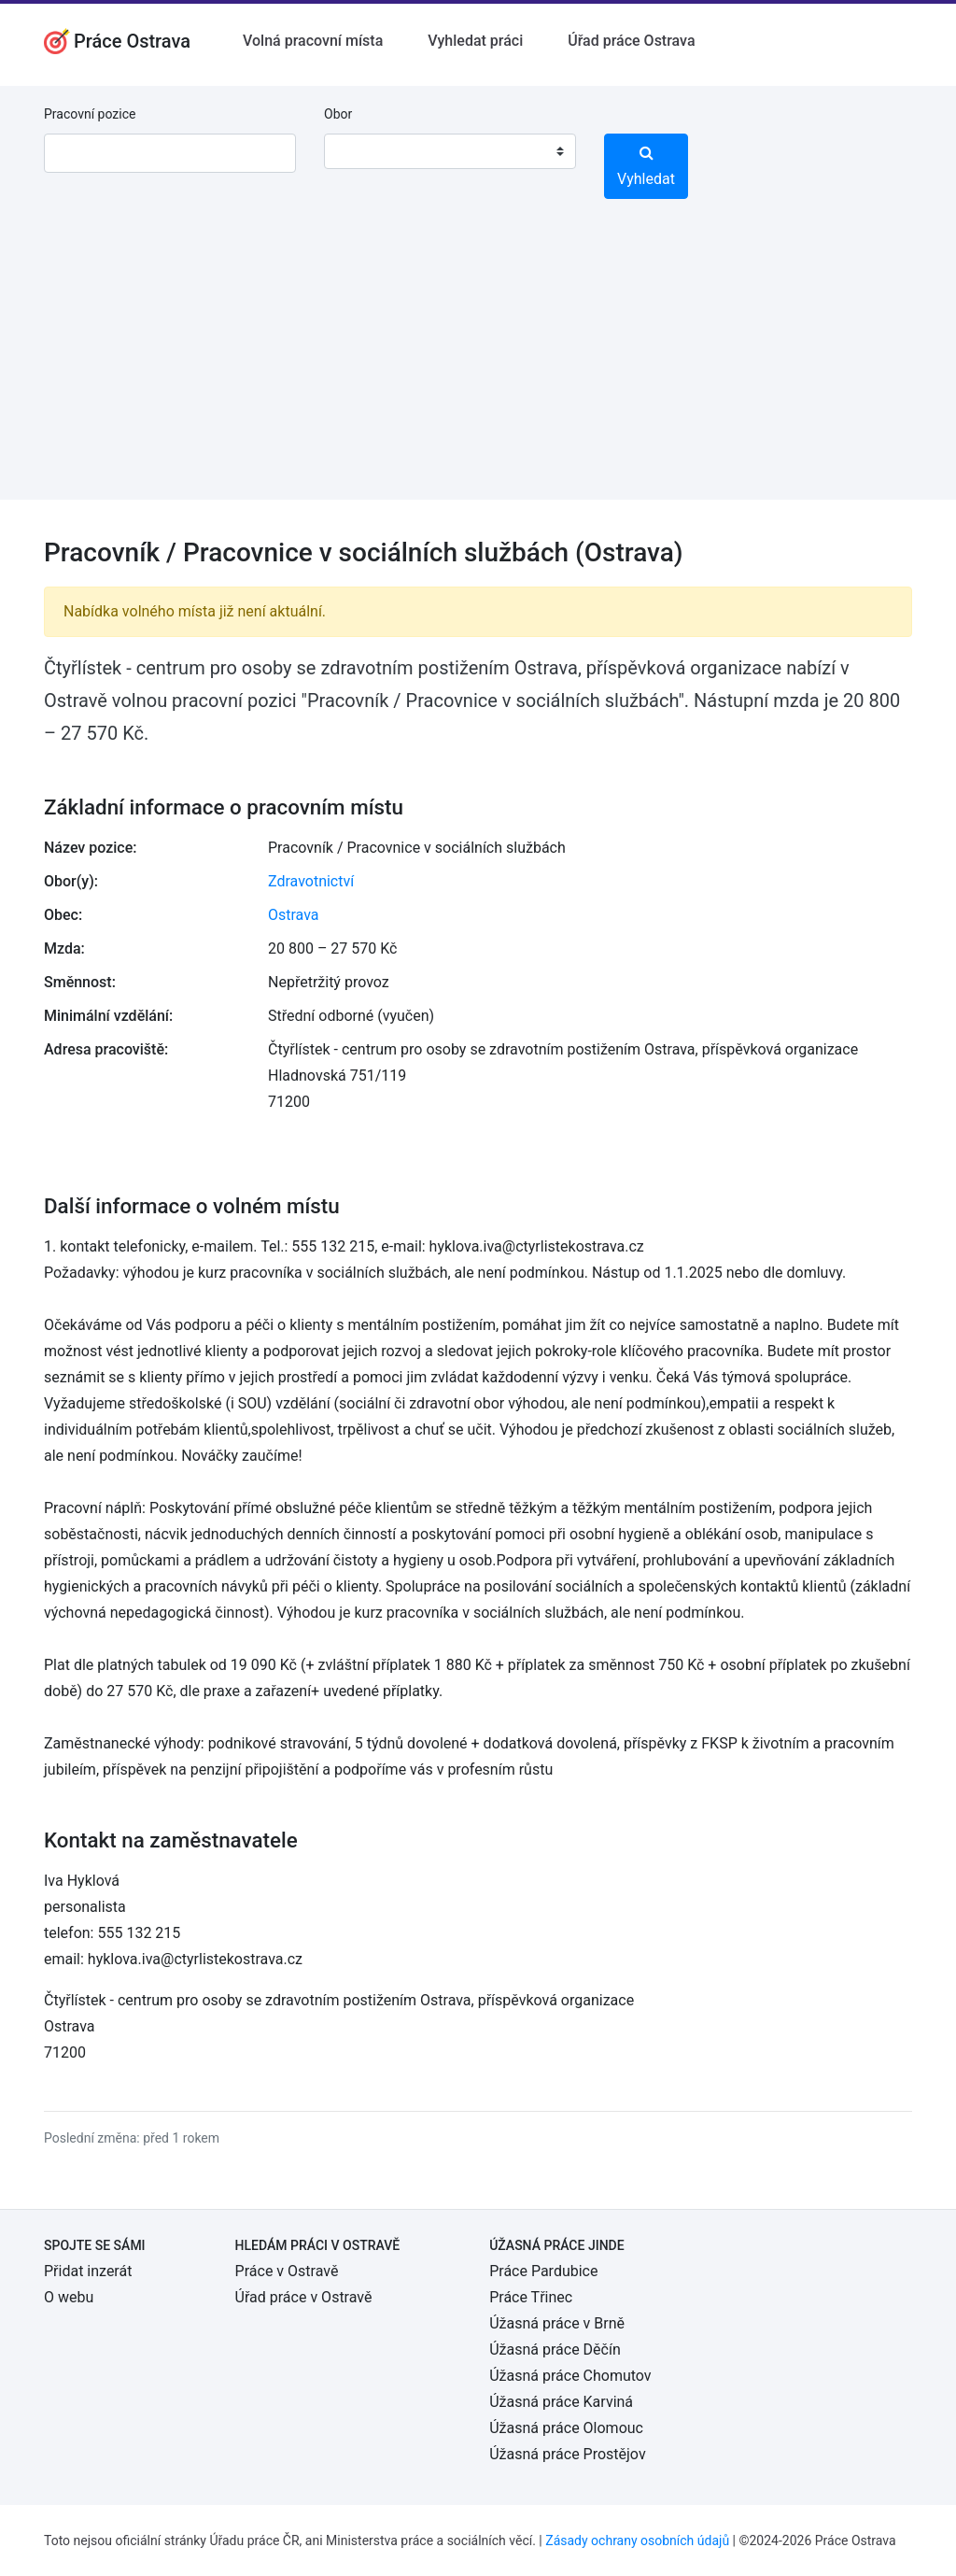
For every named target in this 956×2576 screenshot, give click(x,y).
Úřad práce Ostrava (631, 41)
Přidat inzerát (88, 2271)
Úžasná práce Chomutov (570, 2376)
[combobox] (450, 151)
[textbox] (362, 151)
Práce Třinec (530, 2297)
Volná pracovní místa (313, 41)
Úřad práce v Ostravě (304, 2297)
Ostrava (293, 915)
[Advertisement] (478, 369)
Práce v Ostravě (287, 2271)
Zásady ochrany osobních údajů (637, 2540)
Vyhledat (646, 166)
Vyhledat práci (475, 41)
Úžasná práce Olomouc (566, 2428)
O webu (68, 2297)
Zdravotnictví (311, 881)
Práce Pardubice (543, 2271)
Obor (338, 113)
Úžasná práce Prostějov (567, 2454)
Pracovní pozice (89, 113)
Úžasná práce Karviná (561, 2402)
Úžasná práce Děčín (555, 2349)
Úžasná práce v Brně (557, 2323)
